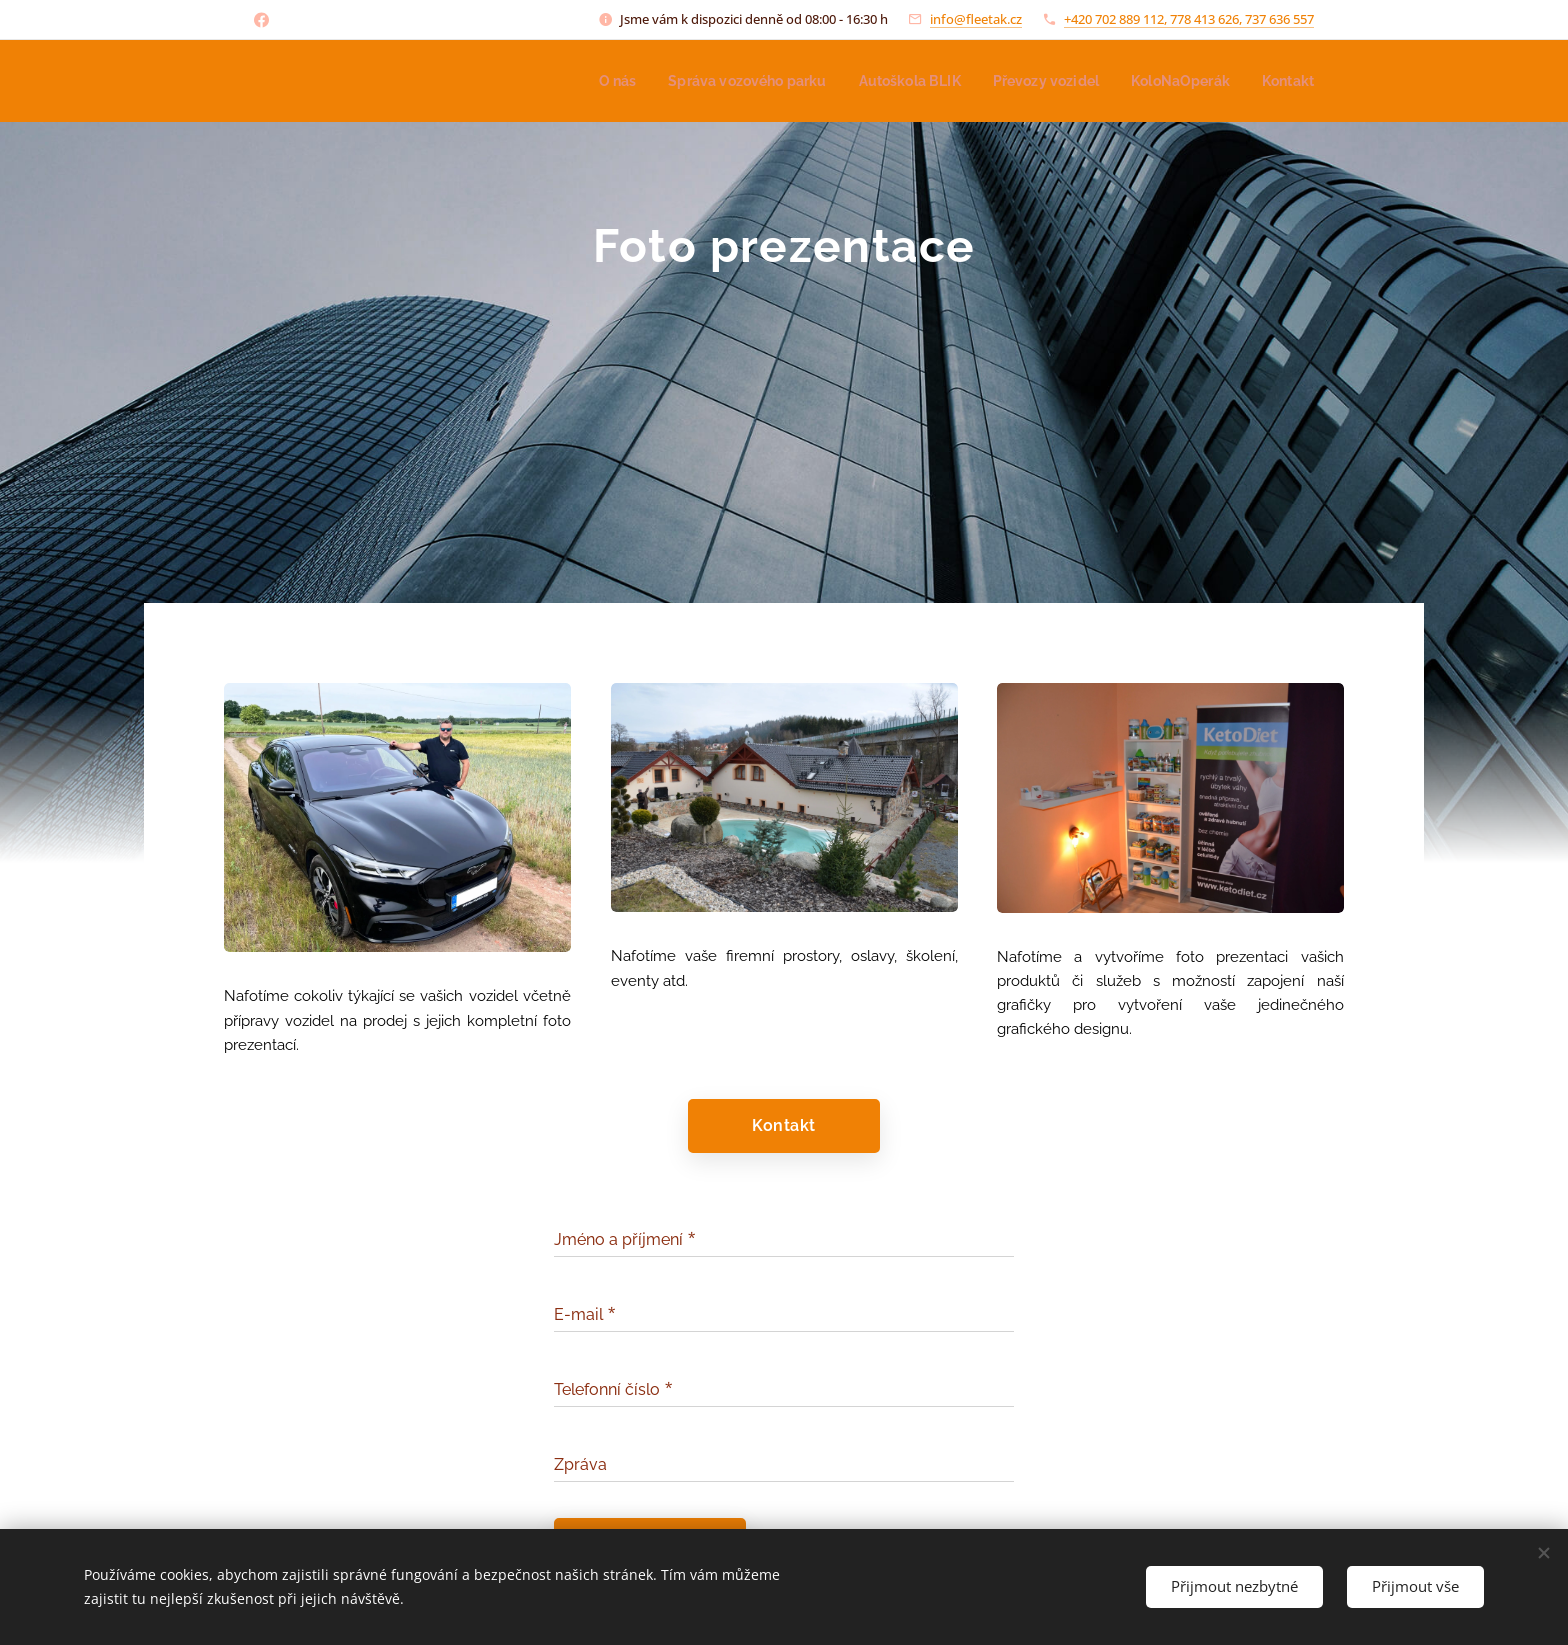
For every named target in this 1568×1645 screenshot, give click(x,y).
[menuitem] (584, 81)
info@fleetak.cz (976, 19)
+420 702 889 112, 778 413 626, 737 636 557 (1189, 19)
